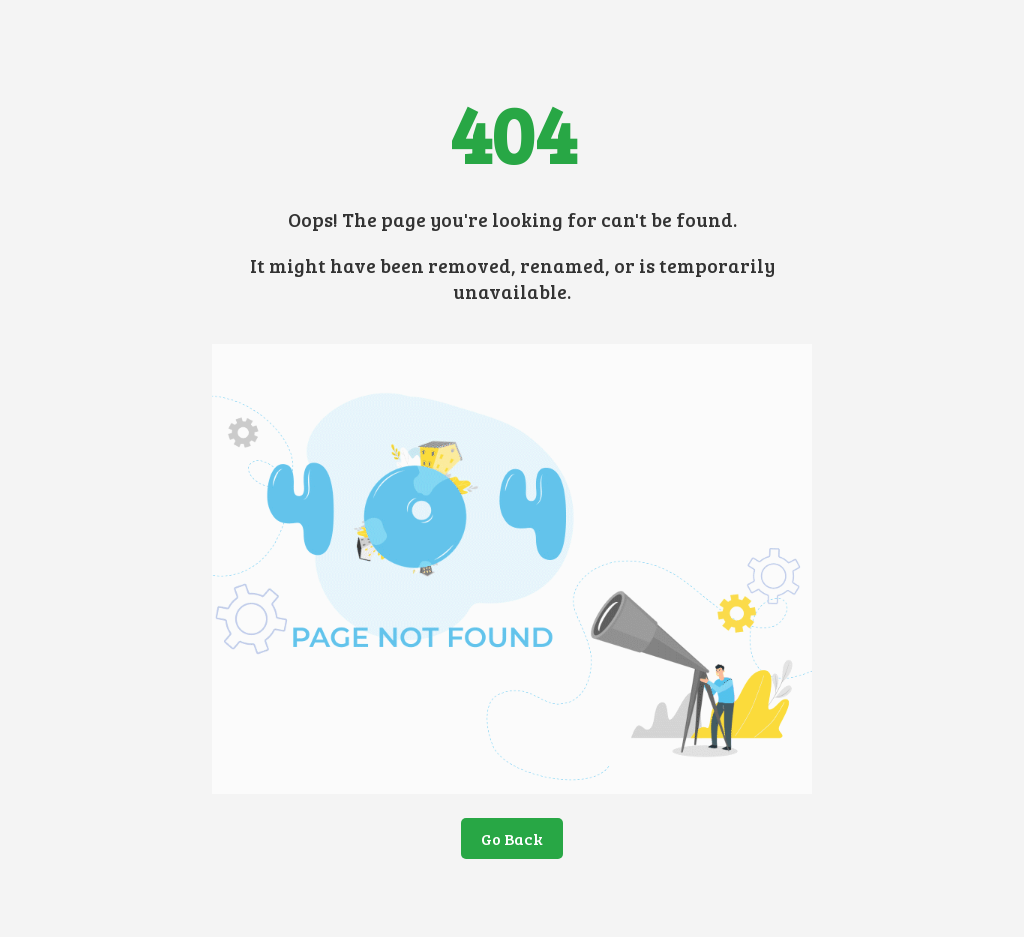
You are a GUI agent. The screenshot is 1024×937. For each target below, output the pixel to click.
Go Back (512, 838)
